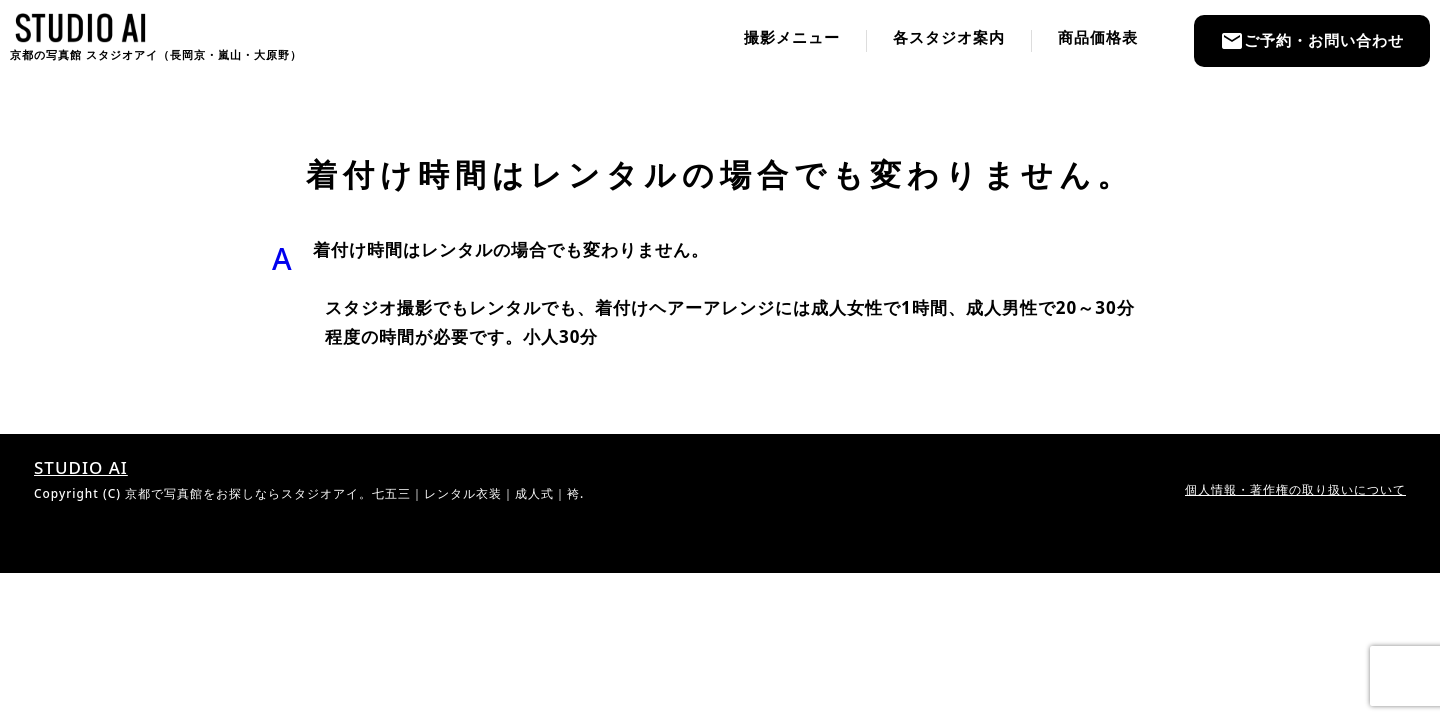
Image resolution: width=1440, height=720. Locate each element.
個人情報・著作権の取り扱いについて (1295, 489)
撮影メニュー (792, 38)
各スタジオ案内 (949, 38)
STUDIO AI (81, 467)
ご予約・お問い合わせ (1312, 41)
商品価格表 (1098, 38)
